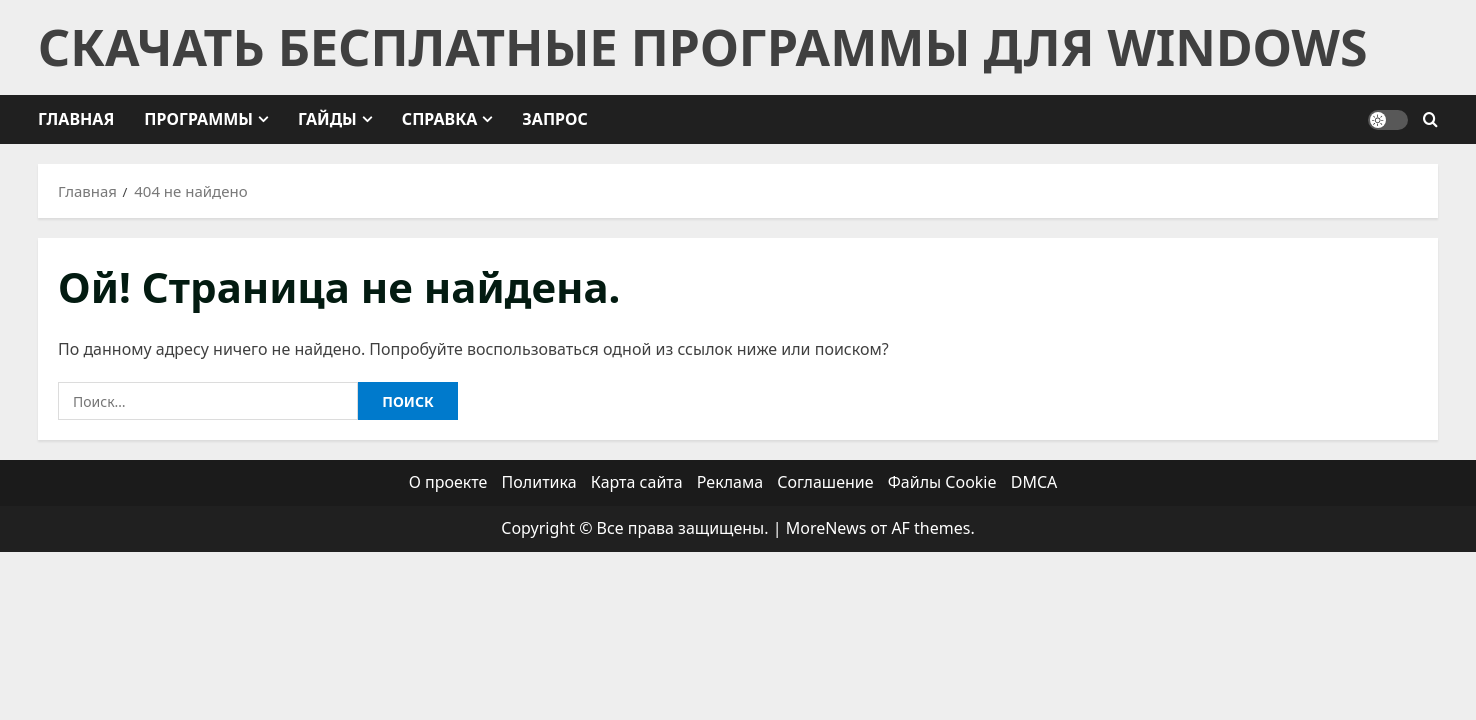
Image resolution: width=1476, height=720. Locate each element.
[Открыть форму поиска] (1430, 120)
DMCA (1034, 482)
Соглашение (825, 482)
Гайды (327, 119)
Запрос (554, 119)
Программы (198, 119)
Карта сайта (637, 482)
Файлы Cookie (942, 482)
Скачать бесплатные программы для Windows (702, 47)
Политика (539, 482)
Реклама (730, 482)
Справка (440, 119)
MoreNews (826, 528)
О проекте (448, 482)
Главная (76, 119)
